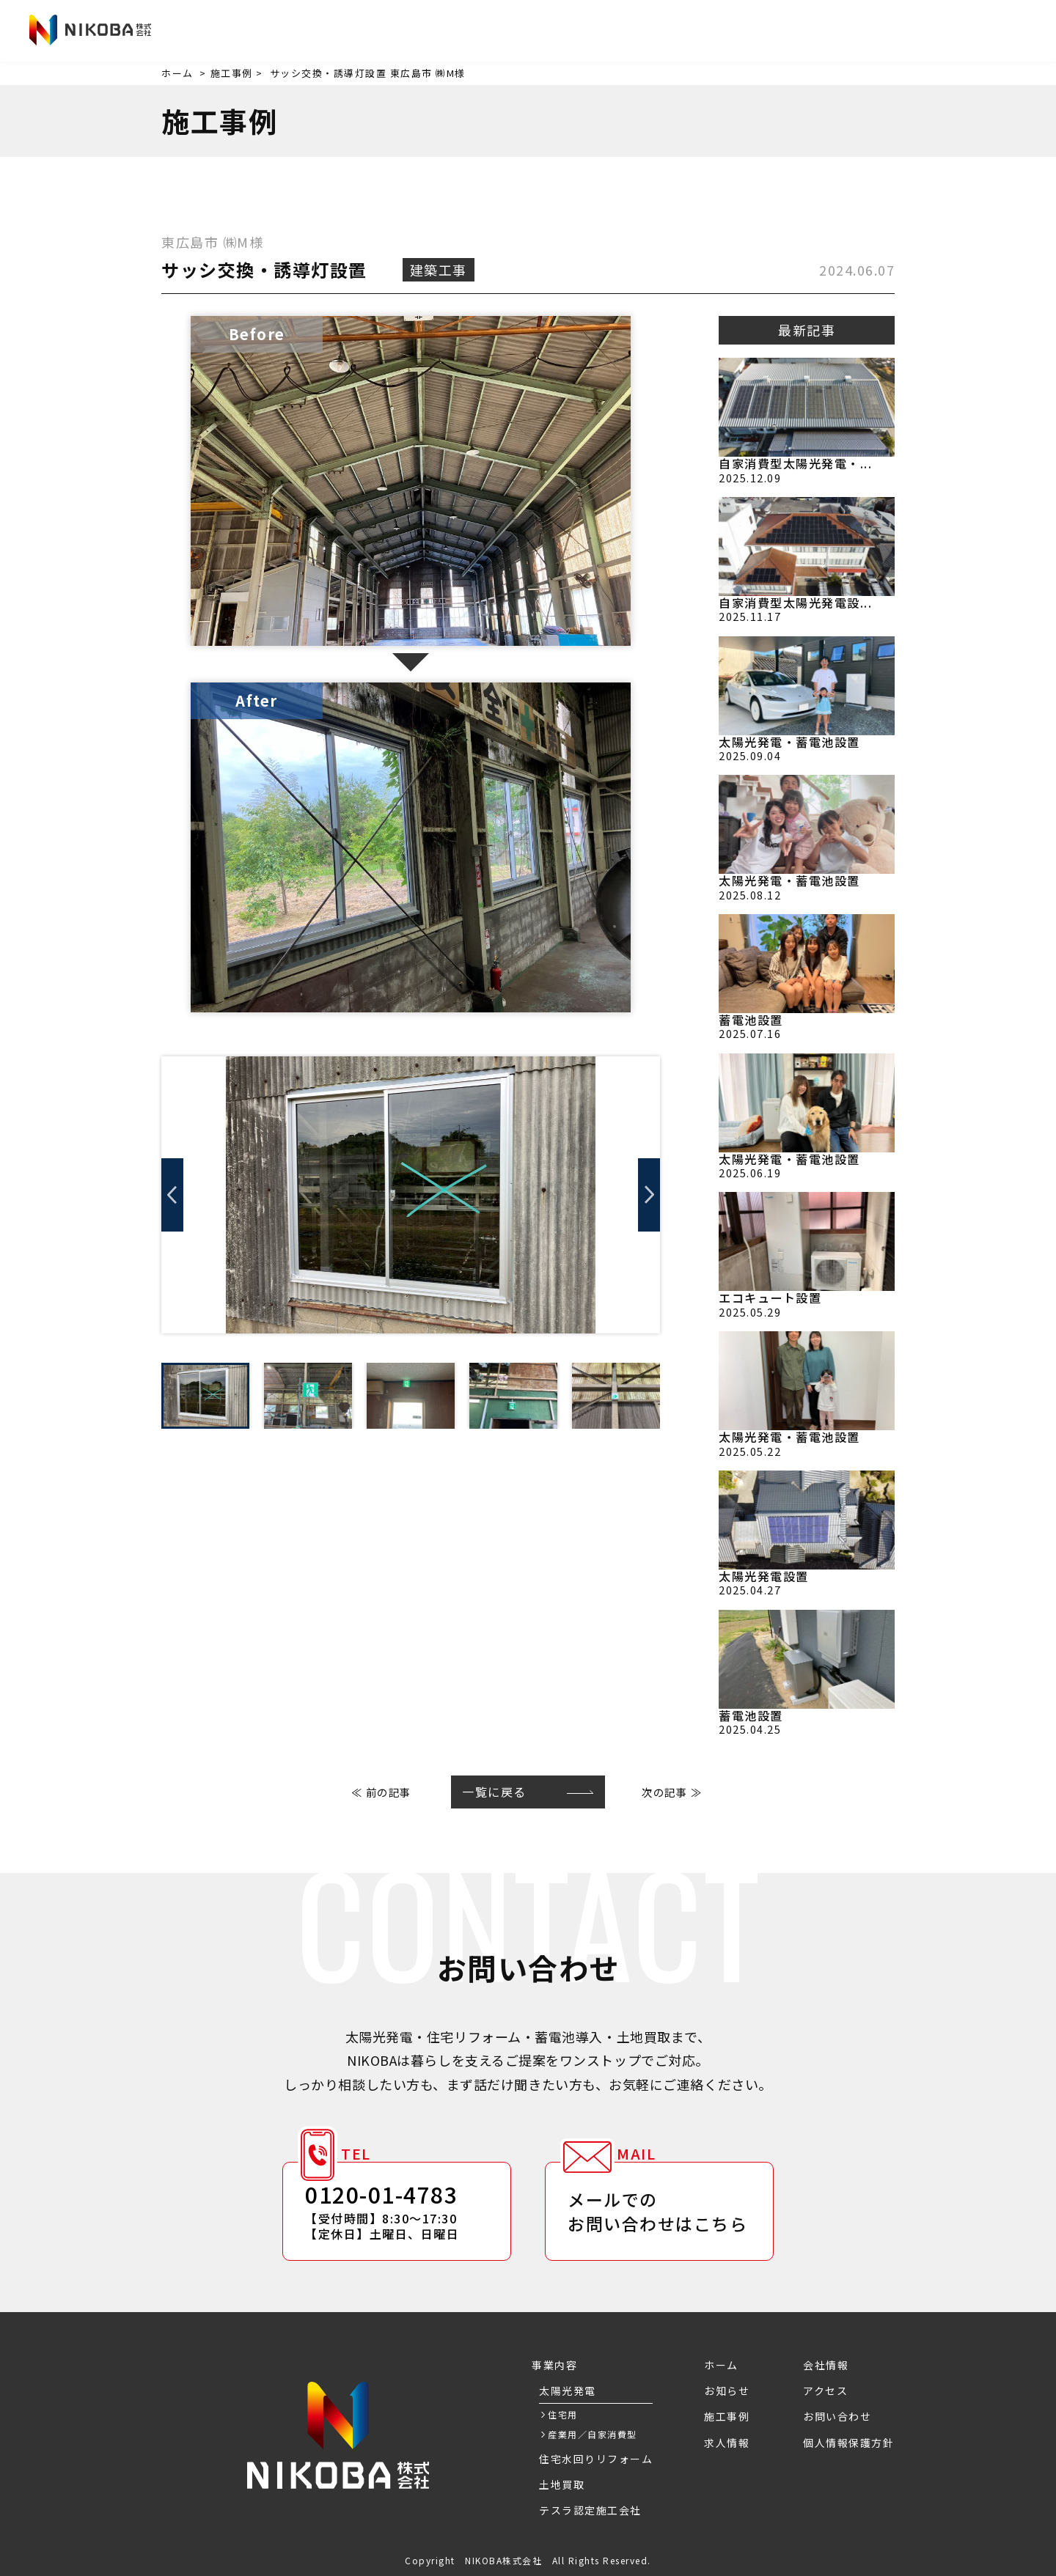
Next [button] (649, 1195)
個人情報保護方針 (848, 2442)
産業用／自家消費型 (592, 2434)
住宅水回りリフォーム (596, 2458)
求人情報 (713, 31)
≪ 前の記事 (381, 1792)
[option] (410, 1194)
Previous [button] (172, 1195)
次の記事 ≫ (672, 1792)
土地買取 (561, 2484)
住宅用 (563, 2414)
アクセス (850, 31)
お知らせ (506, 31)
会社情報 (781, 31)
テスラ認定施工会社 (590, 2510)
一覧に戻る (494, 1791)
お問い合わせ (971, 30)
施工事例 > (236, 73)
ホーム (177, 73)
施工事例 (644, 31)
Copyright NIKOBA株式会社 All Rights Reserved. (528, 2560)
